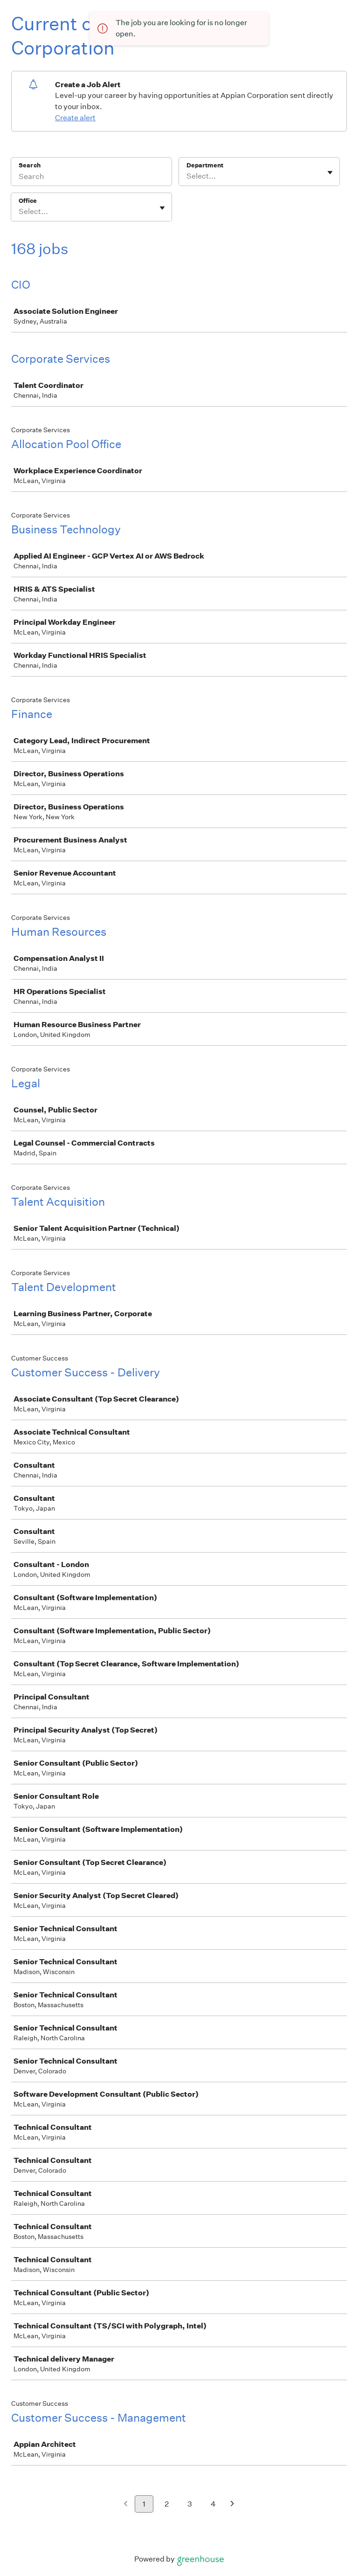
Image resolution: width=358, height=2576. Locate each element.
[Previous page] (125, 2504)
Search (30, 165)
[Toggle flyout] (330, 172)
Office (28, 201)
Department (204, 165)
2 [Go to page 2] (167, 2504)
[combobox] (187, 176)
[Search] (91, 178)
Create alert (75, 117)
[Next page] (232, 2504)
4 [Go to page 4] (213, 2504)
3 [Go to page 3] (189, 2504)
